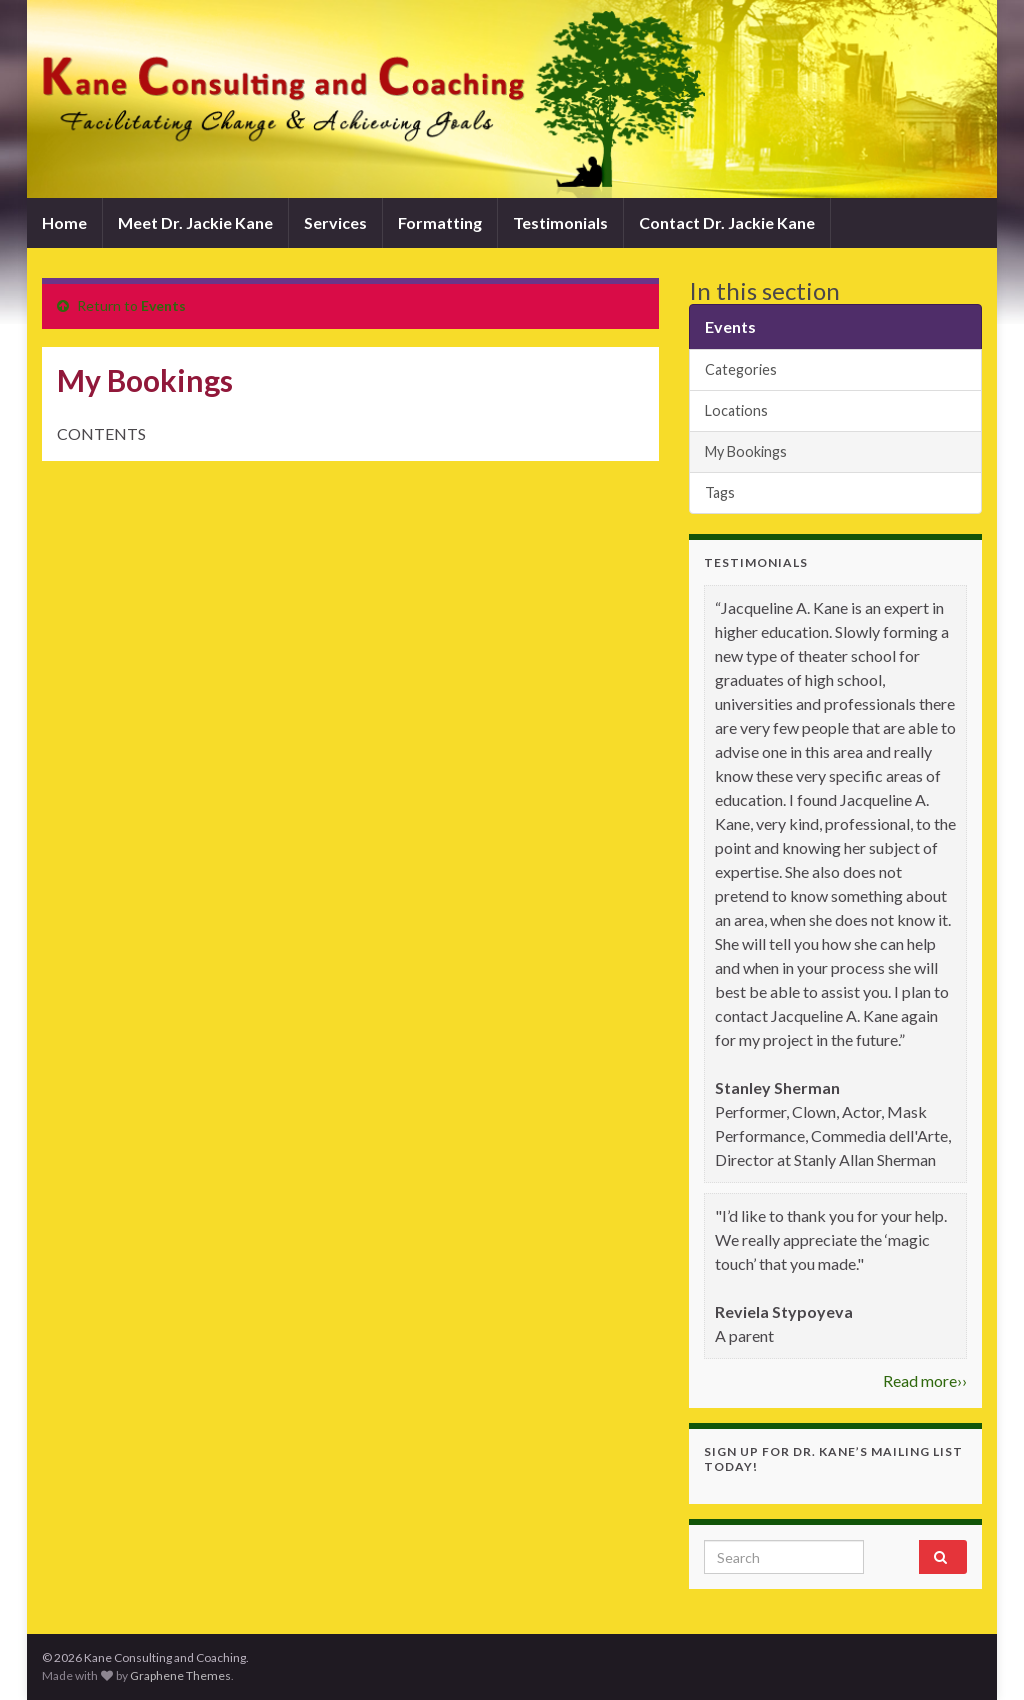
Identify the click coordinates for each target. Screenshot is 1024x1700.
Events (163, 305)
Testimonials (560, 222)
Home (64, 222)
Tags (720, 492)
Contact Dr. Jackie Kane (727, 222)
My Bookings (746, 451)
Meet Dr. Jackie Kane (195, 222)
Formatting (440, 222)
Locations (736, 410)
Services (335, 222)
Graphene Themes (180, 1675)
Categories (741, 369)
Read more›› (925, 1380)
